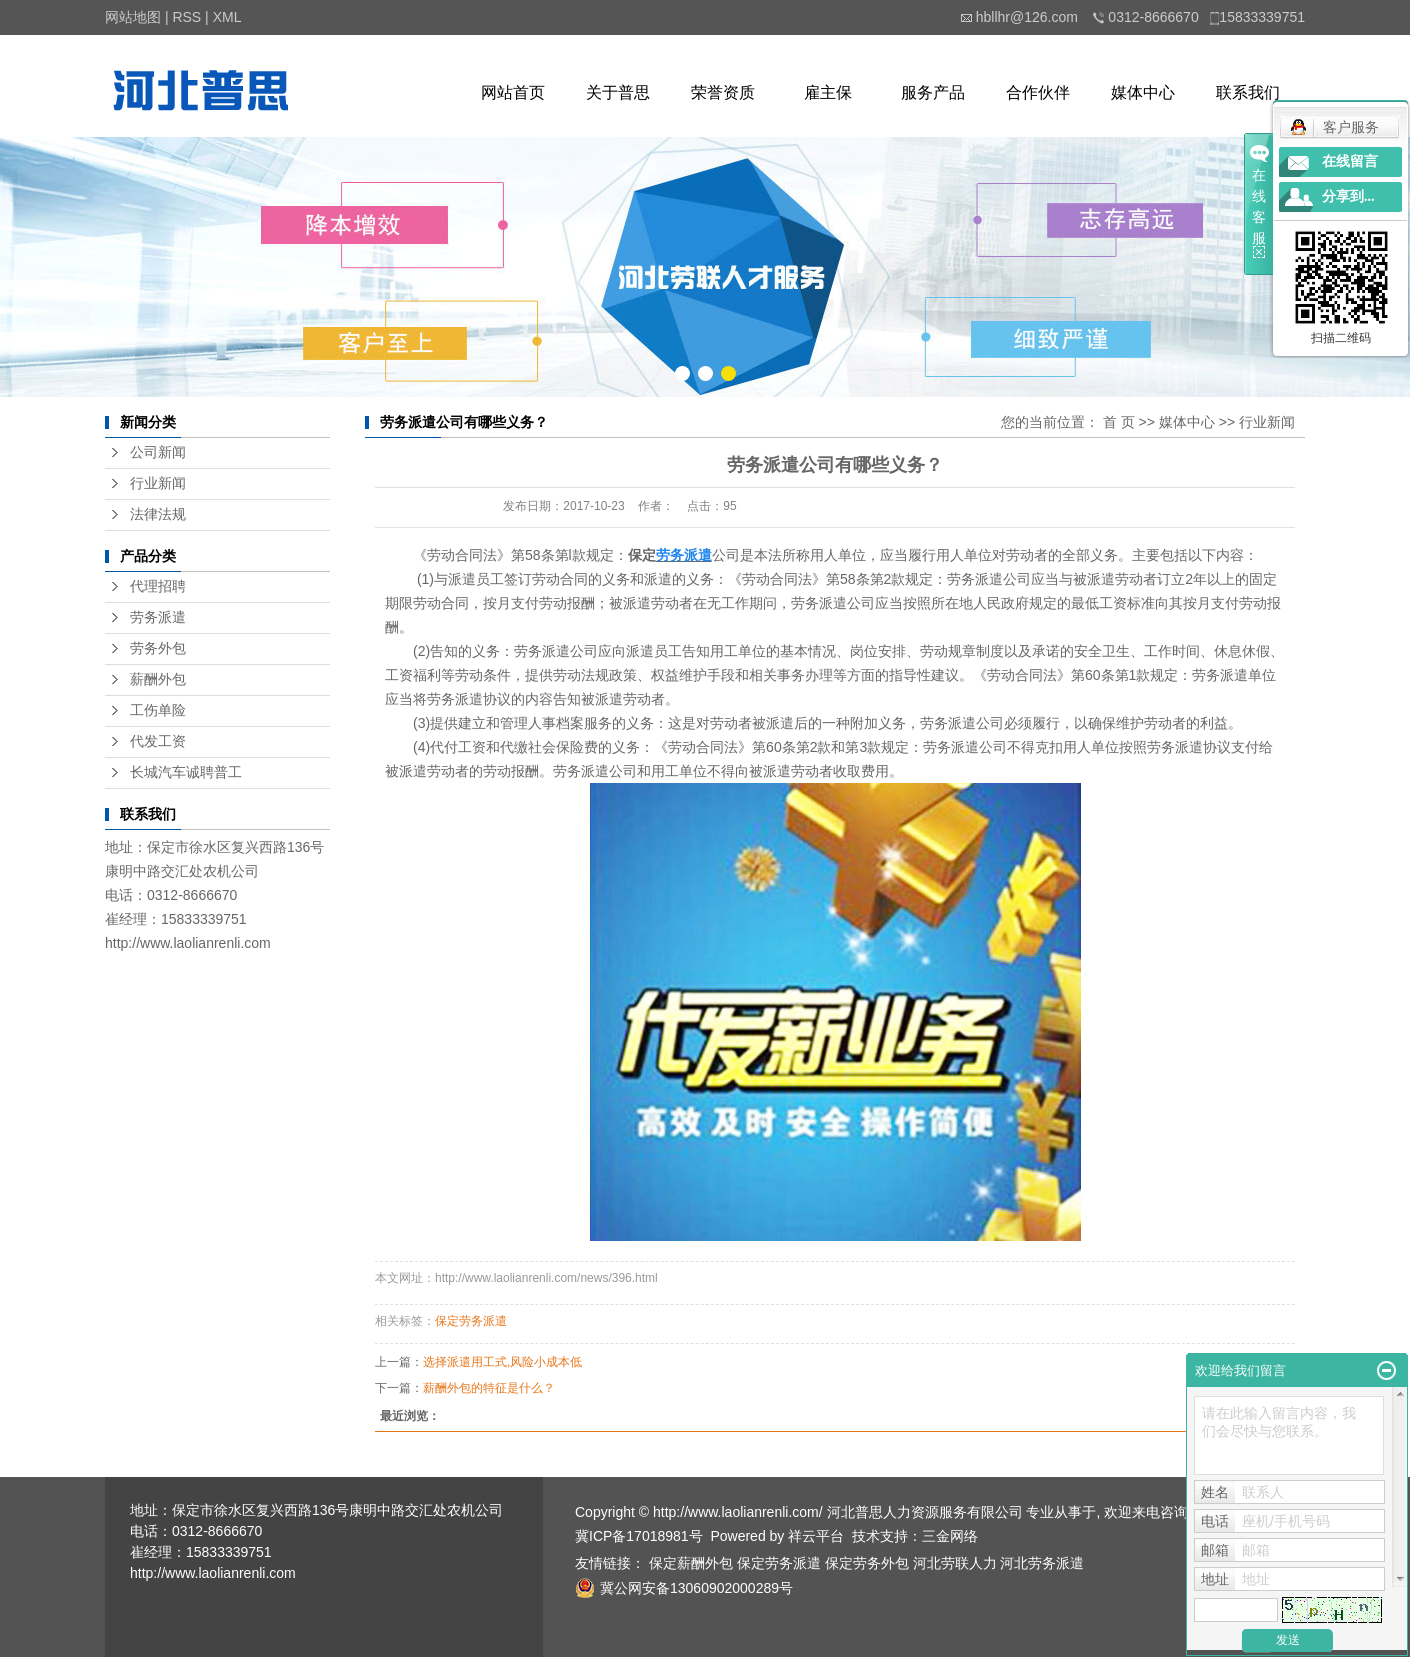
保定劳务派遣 (471, 1321)
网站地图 (133, 17)
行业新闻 (158, 483)
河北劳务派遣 (1042, 1563)
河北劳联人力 (955, 1563)
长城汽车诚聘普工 (186, 772)
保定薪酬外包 (691, 1563)
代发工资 (158, 741)
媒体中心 (1143, 92)
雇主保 (828, 92)
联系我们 (1248, 92)
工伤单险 (158, 710)
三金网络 (950, 1536)
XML (227, 17)
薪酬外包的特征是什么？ (489, 1388)
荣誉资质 (723, 92)
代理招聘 (158, 586)
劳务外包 (158, 648)
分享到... (1348, 196)
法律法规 (158, 514)
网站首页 (513, 92)
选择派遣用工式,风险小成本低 (502, 1362)
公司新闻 (158, 452)
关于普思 (618, 92)
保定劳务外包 (867, 1563)
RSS (186, 17)
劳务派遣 (158, 617)
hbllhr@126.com (1027, 17)
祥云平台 (816, 1536)
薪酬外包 (158, 679)
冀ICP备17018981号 (639, 1536)
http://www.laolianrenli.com (188, 943)
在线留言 (1350, 161)
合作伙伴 (1038, 92)
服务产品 (933, 92)
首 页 (1119, 422)
